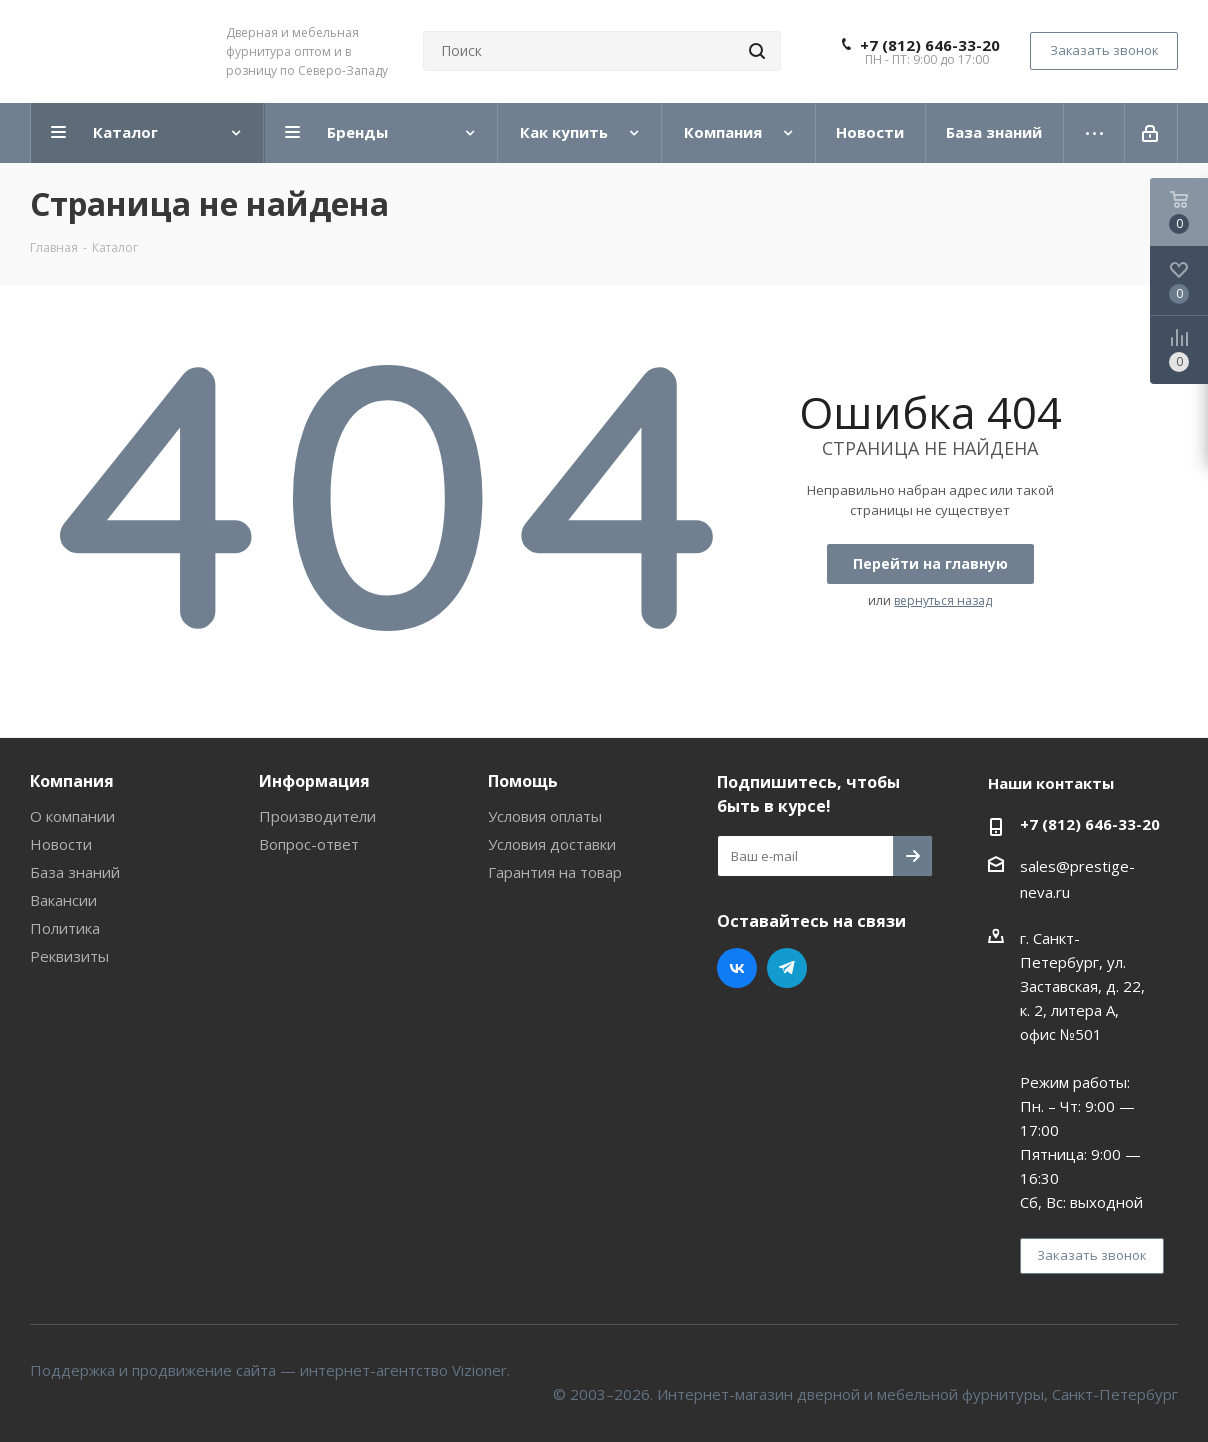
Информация (314, 781)
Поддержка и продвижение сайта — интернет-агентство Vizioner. (270, 1370)
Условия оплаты (545, 816)
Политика (65, 928)
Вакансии (63, 900)
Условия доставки (552, 844)
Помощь (523, 781)
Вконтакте (737, 968)
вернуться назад (943, 600)
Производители (317, 816)
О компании (72, 816)
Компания (72, 781)
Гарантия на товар (555, 872)
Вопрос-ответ (309, 844)
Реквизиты (69, 956)
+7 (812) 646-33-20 (930, 45)
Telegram (787, 968)
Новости (61, 844)
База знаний (75, 872)
